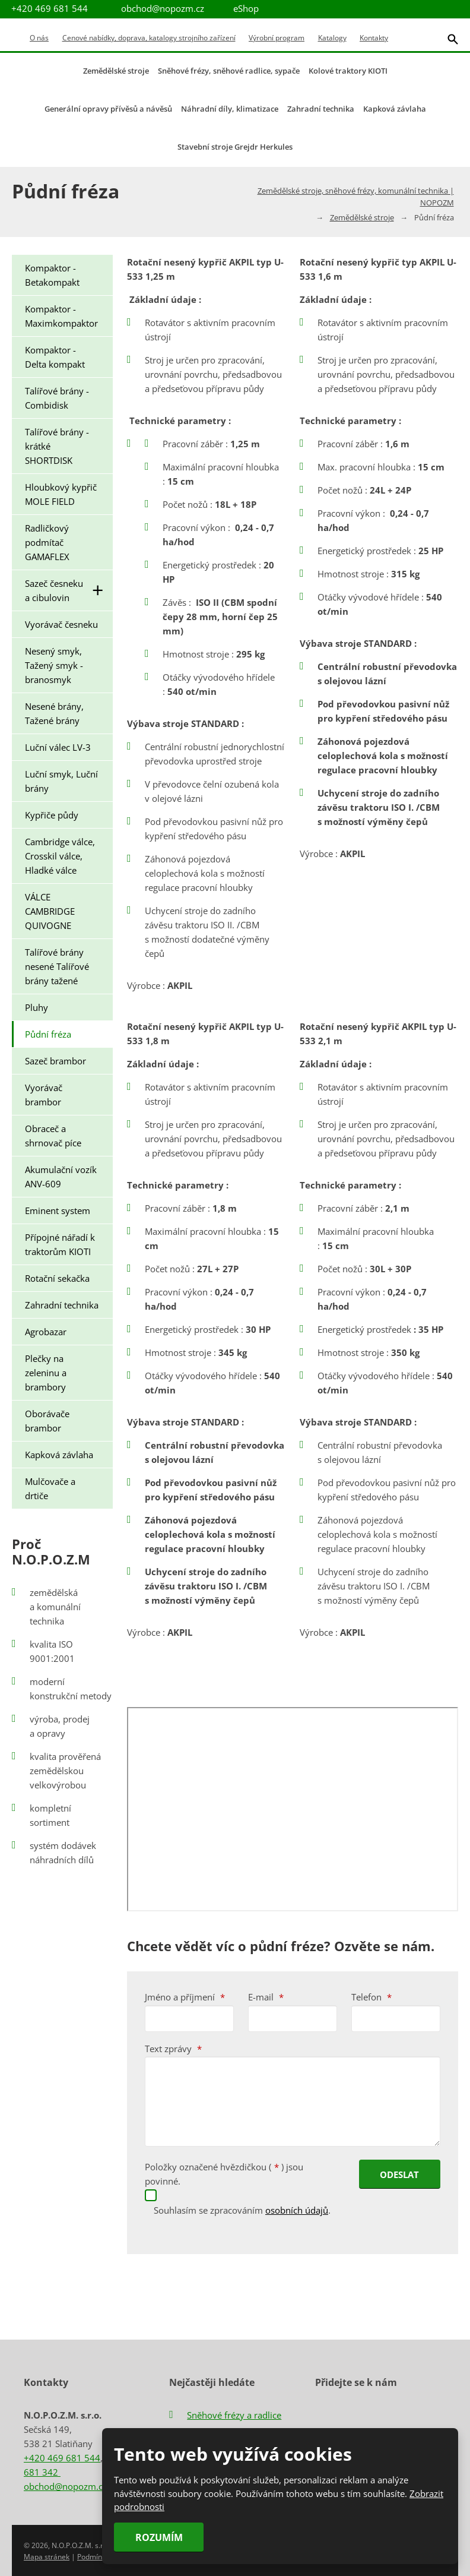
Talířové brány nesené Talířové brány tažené (57, 966)
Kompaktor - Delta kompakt (55, 357)
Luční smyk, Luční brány (61, 781)
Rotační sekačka (57, 1278)
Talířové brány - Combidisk (57, 398)
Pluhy (36, 1007)
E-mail (266, 1997)
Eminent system (57, 1210)
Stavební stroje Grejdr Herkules (235, 146)
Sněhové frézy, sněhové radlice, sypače (229, 70)
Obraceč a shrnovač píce (53, 1136)
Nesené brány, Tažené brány (54, 713)
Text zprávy (173, 2049)
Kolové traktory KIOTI (348, 70)
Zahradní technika (320, 108)
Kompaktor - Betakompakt (52, 275)
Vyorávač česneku (61, 624)
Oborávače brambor (47, 1421)
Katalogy (332, 38)
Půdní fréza (48, 1034)
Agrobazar (45, 1332)
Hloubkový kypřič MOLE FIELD (61, 494)
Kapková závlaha (394, 108)
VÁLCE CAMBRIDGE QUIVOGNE (50, 911)
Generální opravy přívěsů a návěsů (108, 108)
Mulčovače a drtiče (50, 1488)
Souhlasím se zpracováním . (242, 2209)
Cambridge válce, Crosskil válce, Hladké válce (60, 856)
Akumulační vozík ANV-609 (61, 1177)
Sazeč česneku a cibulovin (69, 590)
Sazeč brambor (55, 1061)
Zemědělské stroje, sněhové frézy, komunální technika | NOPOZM (356, 196)
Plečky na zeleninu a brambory (45, 1372)
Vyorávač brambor (43, 1095)
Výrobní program (276, 38)
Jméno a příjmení (185, 1997)
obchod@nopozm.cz (162, 8)
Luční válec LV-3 (58, 747)
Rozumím (158, 2537)
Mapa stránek (46, 2555)
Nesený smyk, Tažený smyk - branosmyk (54, 665)
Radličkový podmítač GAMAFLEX (47, 542)
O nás (39, 38)
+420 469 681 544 (62, 2457)
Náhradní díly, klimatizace (229, 108)
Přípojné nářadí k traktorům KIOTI (60, 1244)
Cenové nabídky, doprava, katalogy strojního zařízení (149, 38)
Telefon (371, 1997)
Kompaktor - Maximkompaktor (61, 316)
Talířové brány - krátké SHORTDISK (57, 446)
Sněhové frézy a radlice (234, 2414)
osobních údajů (296, 2209)
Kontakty (374, 38)
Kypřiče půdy (51, 815)
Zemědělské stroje (116, 70)
